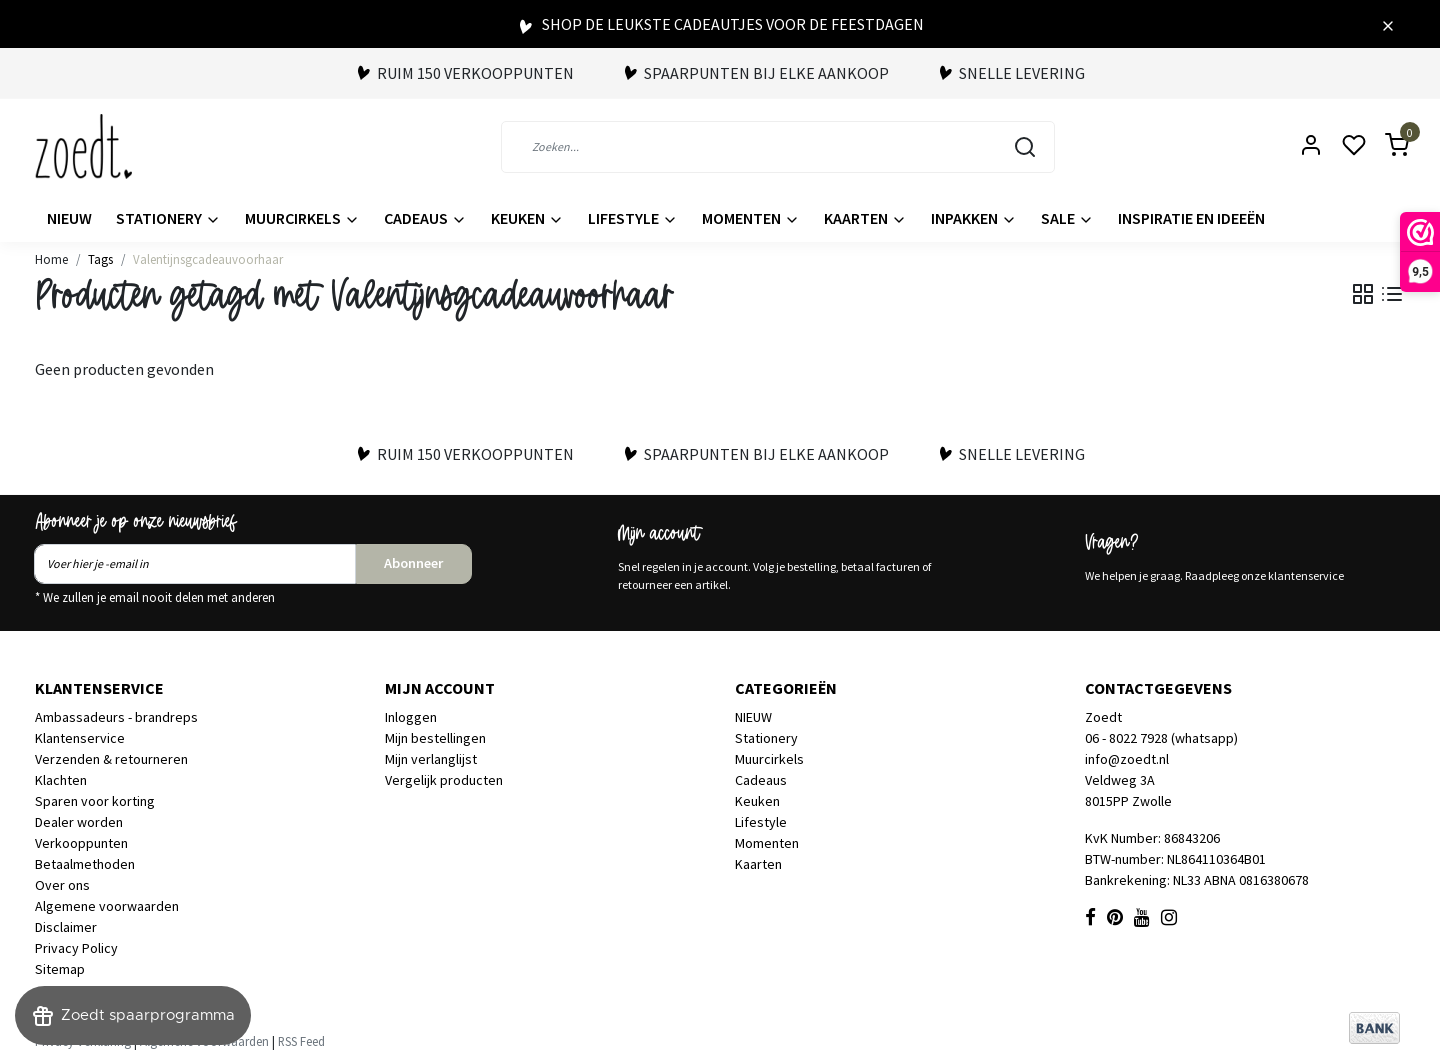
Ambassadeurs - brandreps (116, 717)
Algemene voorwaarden (107, 906)
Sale (1067, 218)
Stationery (168, 218)
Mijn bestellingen (435, 738)
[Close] (1388, 24)
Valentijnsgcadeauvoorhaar (208, 259)
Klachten (61, 780)
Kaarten (865, 218)
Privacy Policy (76, 948)
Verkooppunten (81, 843)
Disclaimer (66, 927)
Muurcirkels (302, 218)
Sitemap (60, 969)
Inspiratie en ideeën (1191, 218)
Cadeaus (425, 218)
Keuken (527, 218)
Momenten (751, 218)
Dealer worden (79, 822)
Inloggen (411, 717)
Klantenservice (80, 738)
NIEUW (69, 218)
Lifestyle (633, 218)
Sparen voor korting (95, 801)
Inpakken (974, 218)
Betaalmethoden (85, 864)
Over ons (62, 885)
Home (51, 259)
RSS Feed (301, 1041)
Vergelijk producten (444, 780)
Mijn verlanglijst (431, 759)
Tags (100, 259)
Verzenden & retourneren (111, 759)
